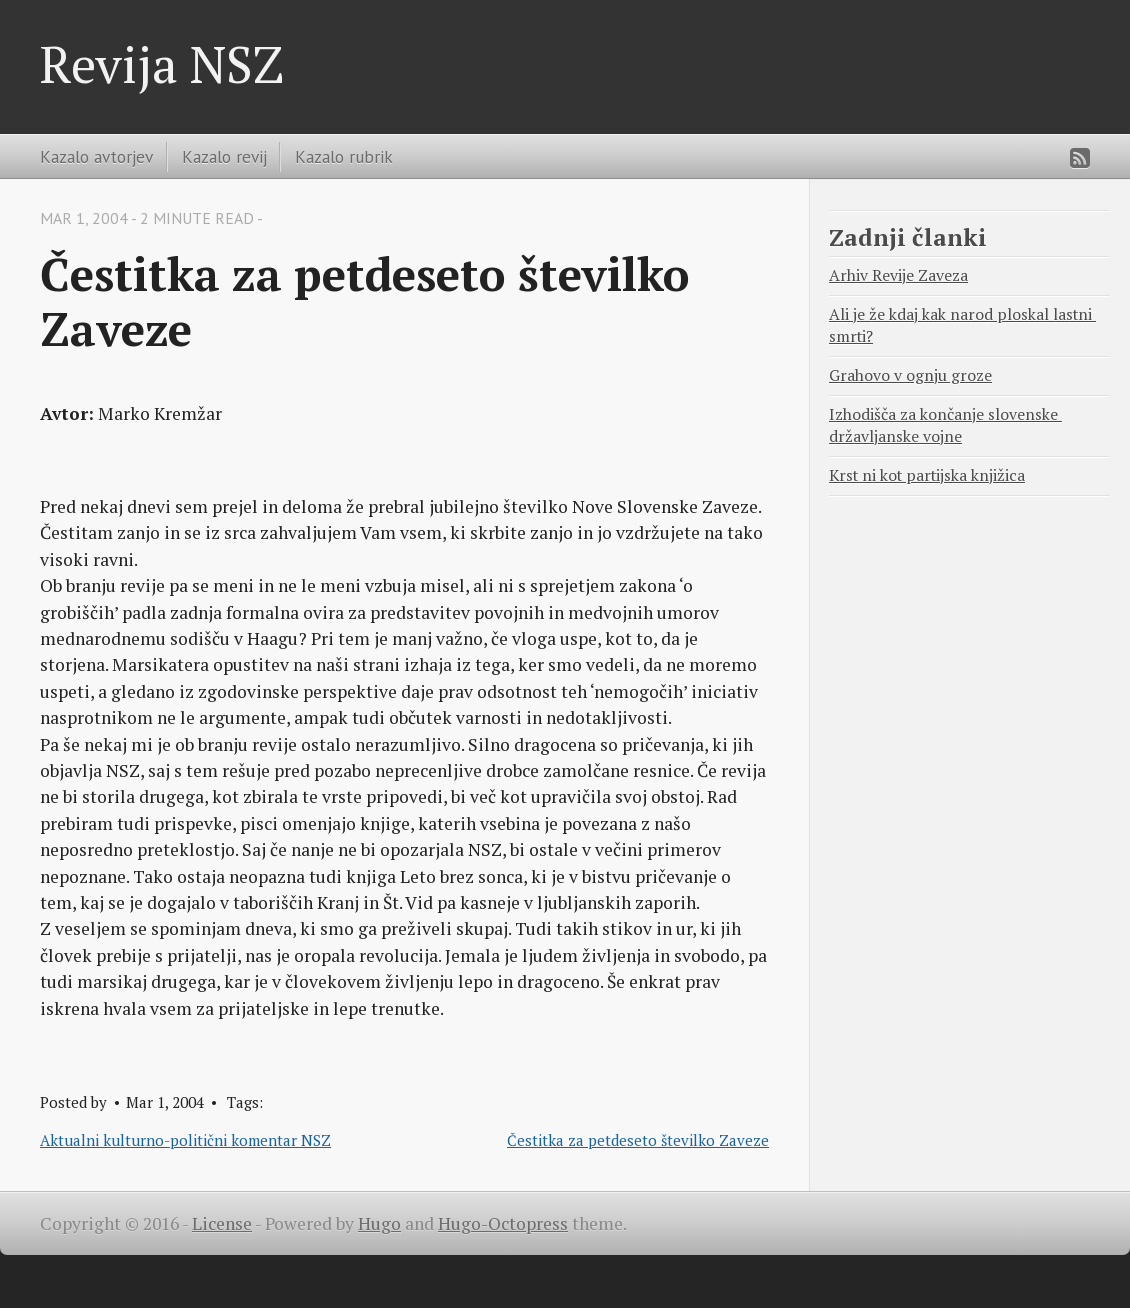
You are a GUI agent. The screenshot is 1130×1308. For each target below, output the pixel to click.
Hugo (379, 1223)
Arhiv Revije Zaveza (898, 275)
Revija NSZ (162, 64)
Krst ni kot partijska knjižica (927, 475)
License (222, 1223)
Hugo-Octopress (503, 1223)
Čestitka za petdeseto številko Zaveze (638, 1140)
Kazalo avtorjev (96, 156)
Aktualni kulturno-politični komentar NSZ (185, 1140)
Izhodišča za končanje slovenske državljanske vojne (945, 425)
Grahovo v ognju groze (910, 375)
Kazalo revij (224, 156)
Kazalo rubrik (344, 156)
